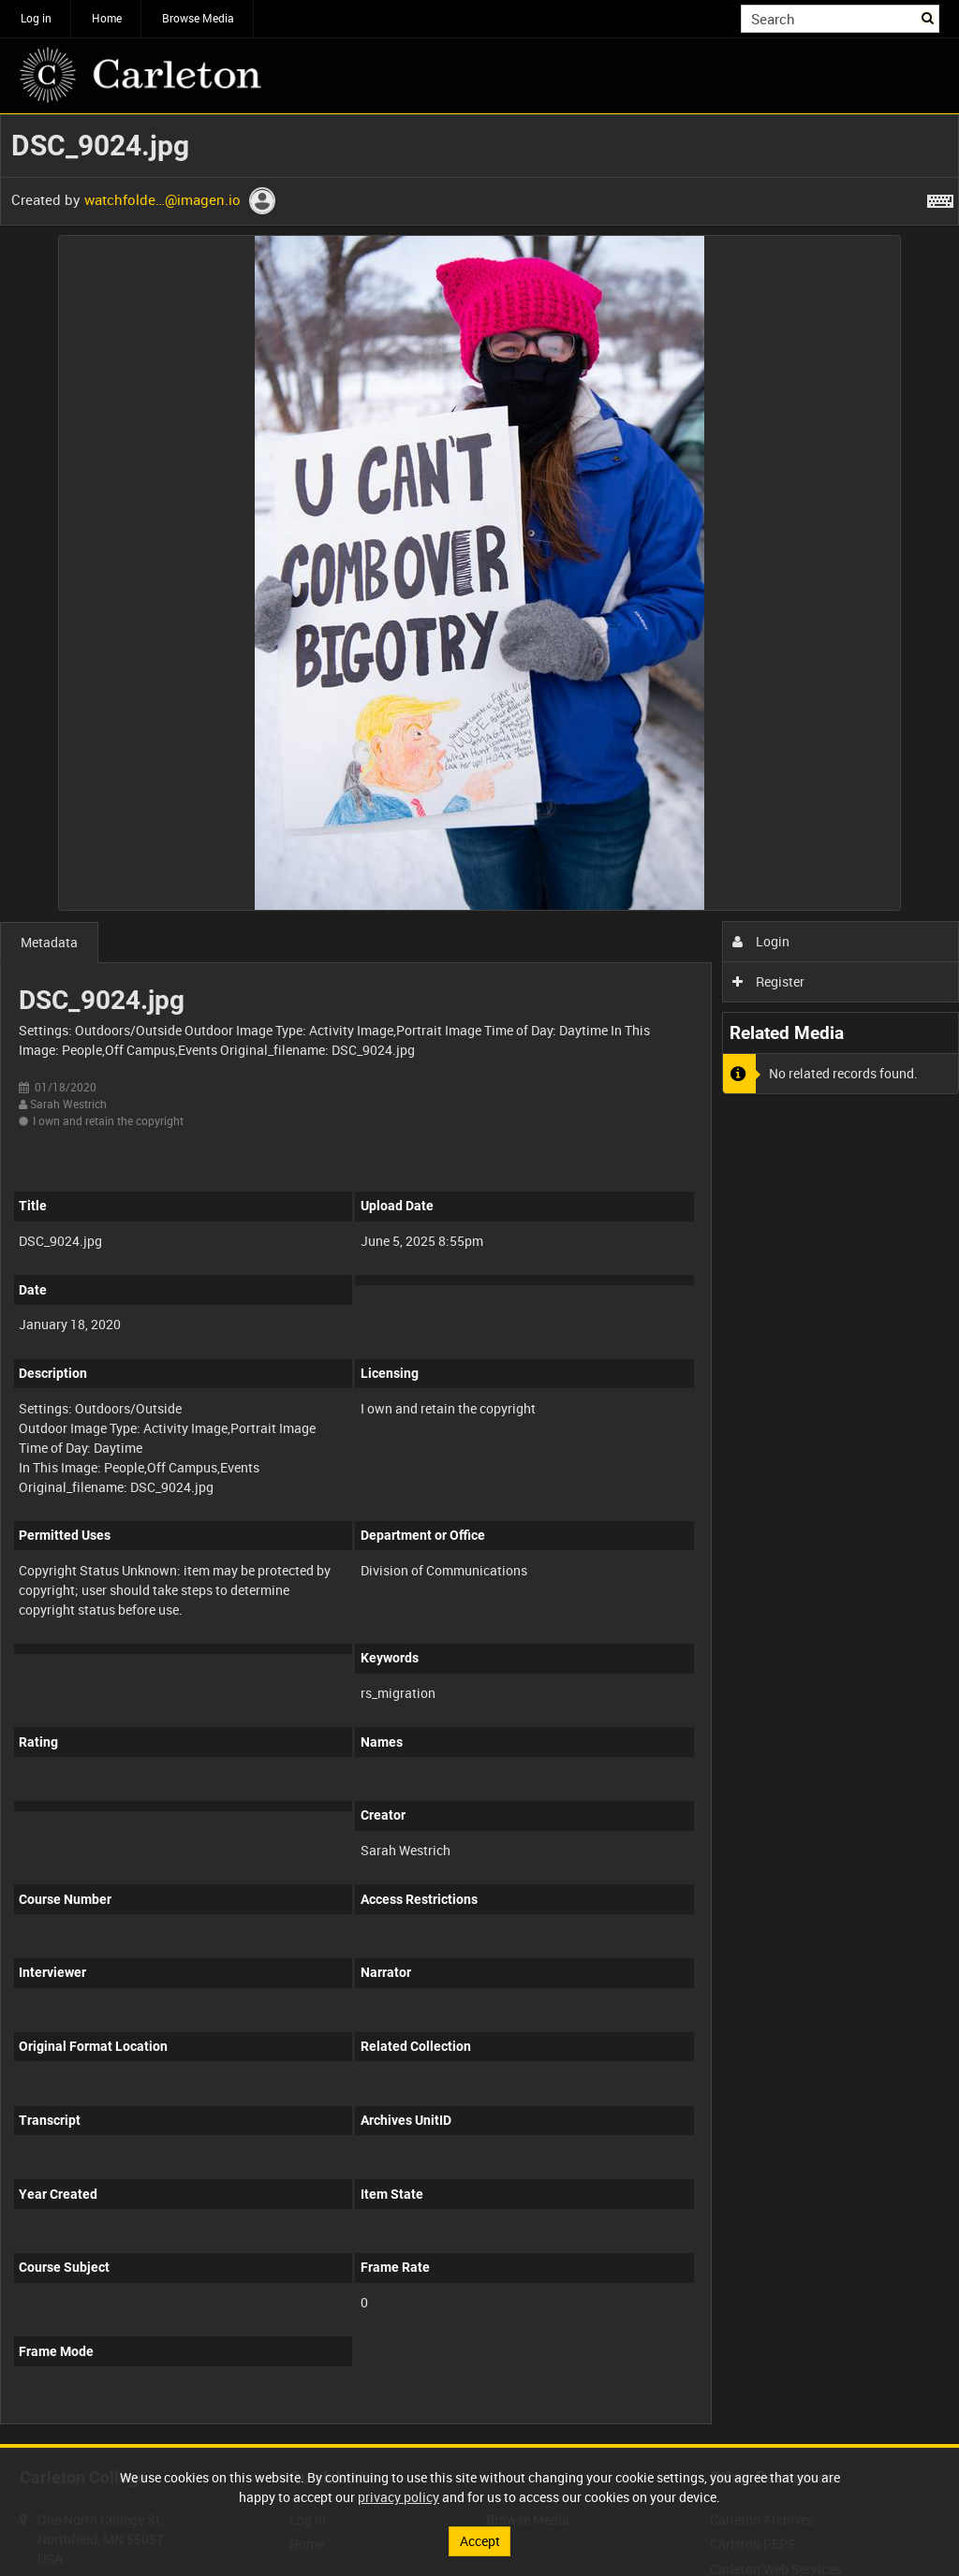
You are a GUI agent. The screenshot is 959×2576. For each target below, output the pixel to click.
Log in (36, 17)
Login (760, 941)
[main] (479, 1279)
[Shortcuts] (940, 197)
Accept (480, 2541)
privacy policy (398, 2497)
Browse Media (198, 17)
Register (768, 981)
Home (107, 17)
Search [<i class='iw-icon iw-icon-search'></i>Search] (928, 16)
